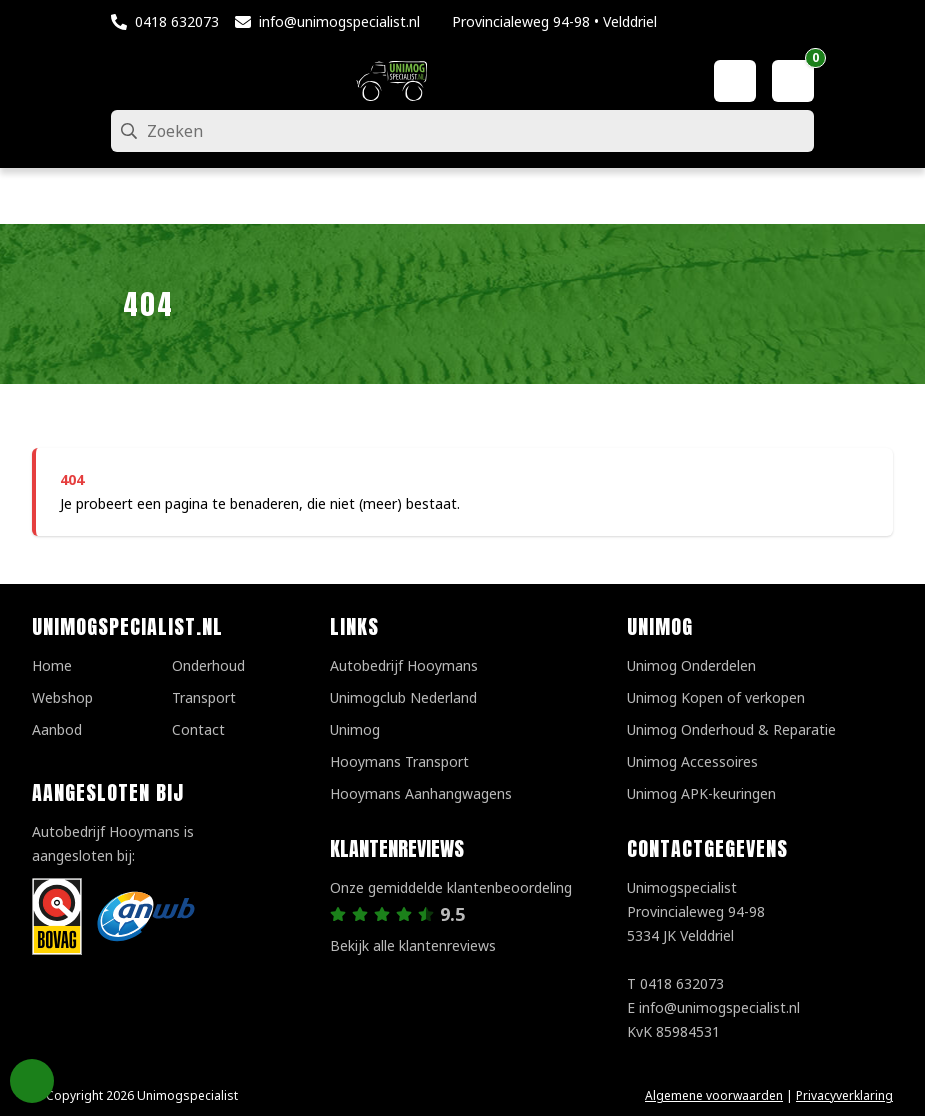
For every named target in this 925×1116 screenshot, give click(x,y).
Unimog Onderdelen (691, 665)
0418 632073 (177, 21)
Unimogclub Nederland (403, 697)
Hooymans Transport (399, 761)
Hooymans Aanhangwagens (421, 793)
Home (52, 665)
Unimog (355, 729)
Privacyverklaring (844, 1095)
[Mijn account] (735, 81)
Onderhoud (208, 665)
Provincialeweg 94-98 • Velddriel (554, 21)
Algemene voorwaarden (714, 1095)
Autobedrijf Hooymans (404, 665)
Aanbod (57, 729)
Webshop (62, 697)
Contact (198, 729)
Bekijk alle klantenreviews (413, 945)
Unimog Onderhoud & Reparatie (731, 729)
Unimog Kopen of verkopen (716, 697)
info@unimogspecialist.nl (339, 21)
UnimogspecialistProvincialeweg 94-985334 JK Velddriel (696, 911)
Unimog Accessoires (692, 761)
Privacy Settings (32, 1081)
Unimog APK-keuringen (701, 793)
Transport (204, 697)
